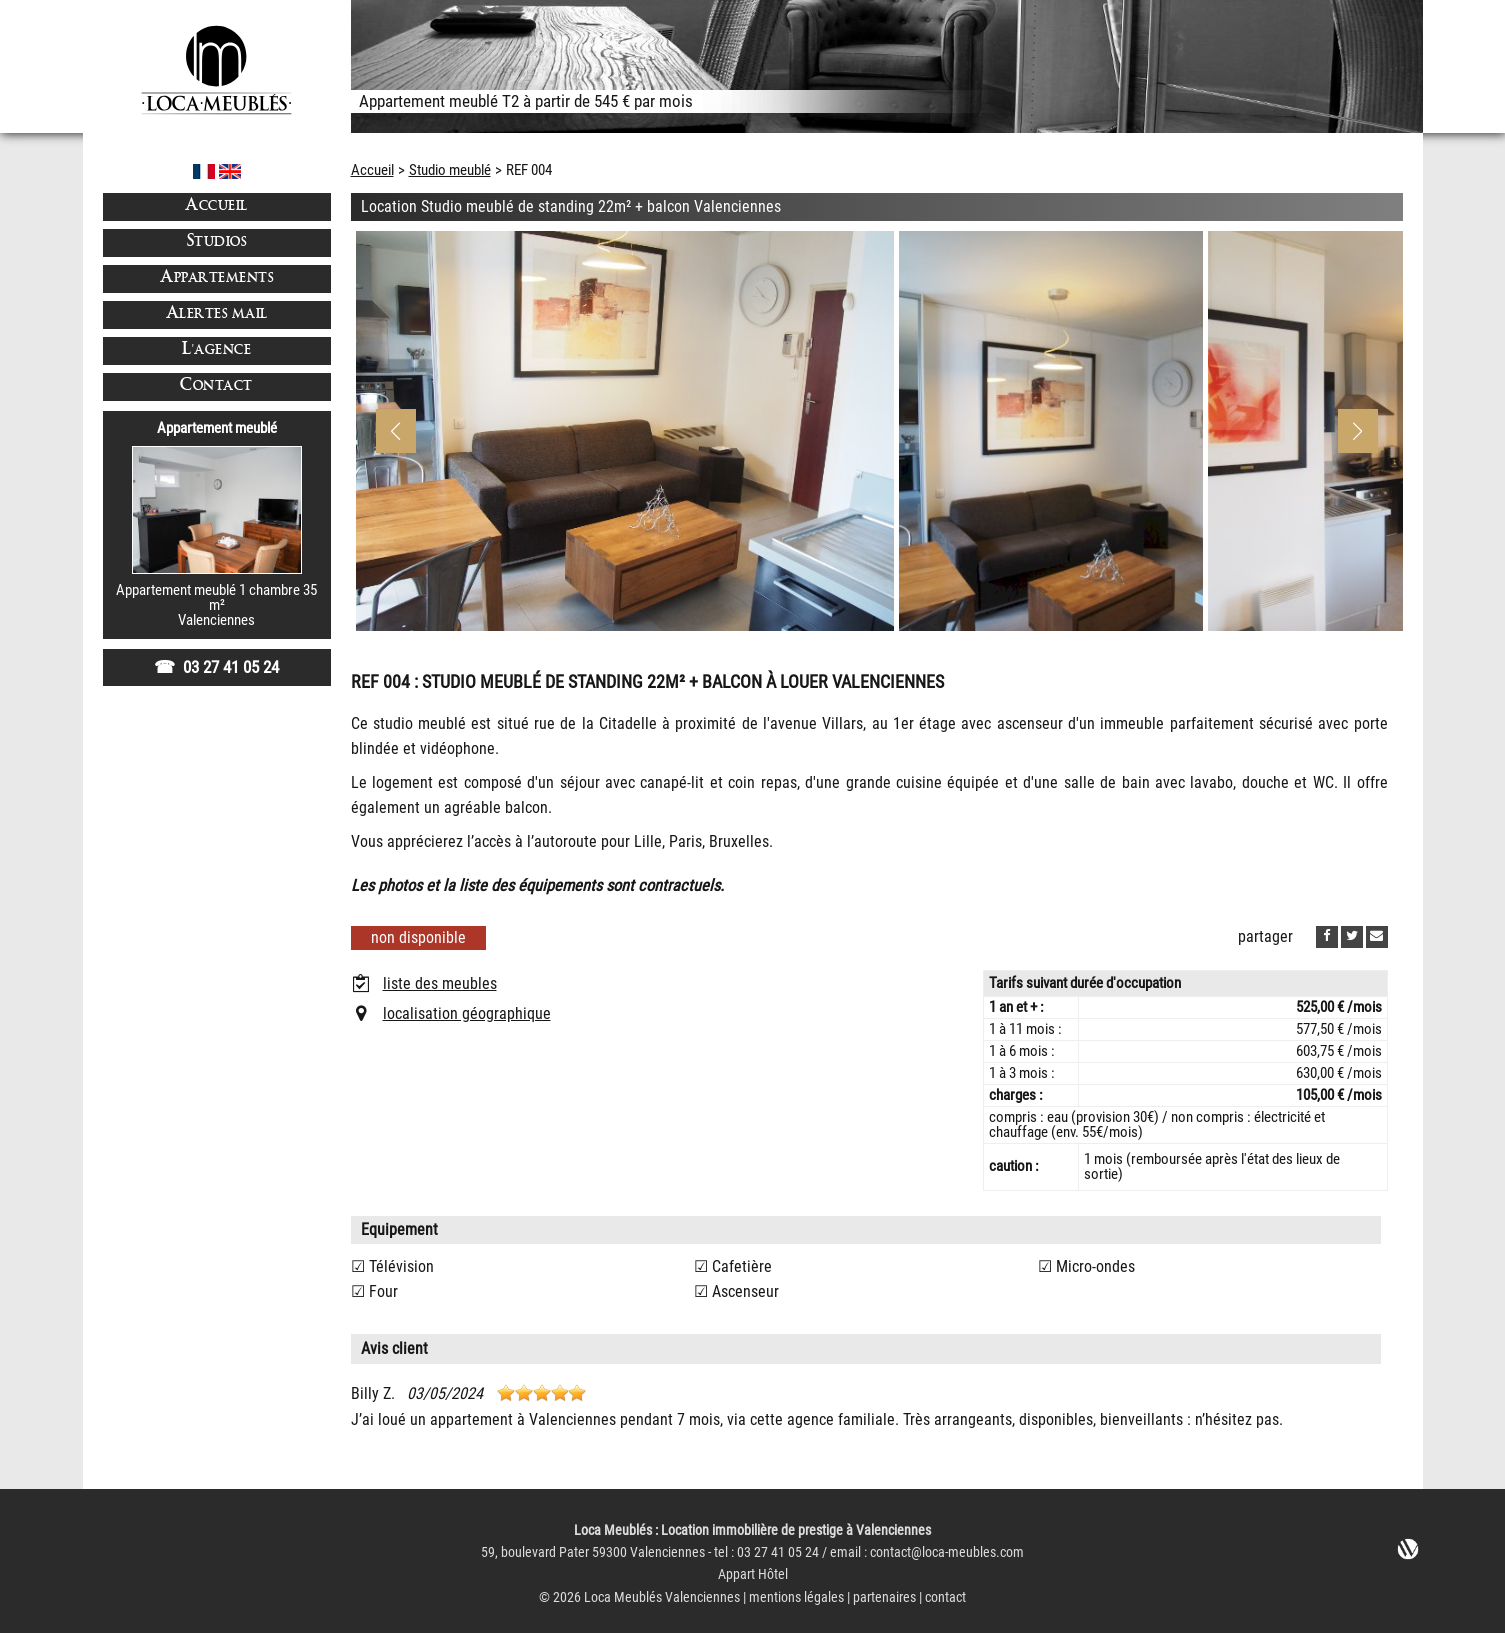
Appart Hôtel (753, 1574)
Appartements (216, 278)
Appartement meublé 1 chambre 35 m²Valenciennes (216, 605)
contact (945, 1597)
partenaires (884, 1597)
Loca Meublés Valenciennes (662, 1597)
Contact (216, 386)
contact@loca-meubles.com (947, 1552)
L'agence (216, 350)
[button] (1358, 431)
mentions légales (796, 1597)
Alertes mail (217, 314)
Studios (217, 242)
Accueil (216, 206)
